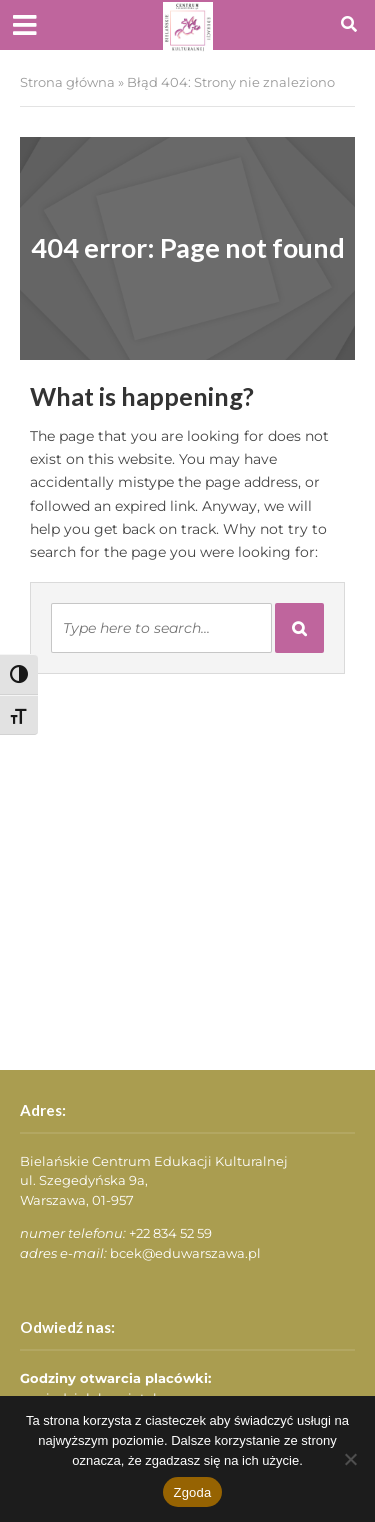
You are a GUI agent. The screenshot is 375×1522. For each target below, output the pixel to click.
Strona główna (67, 82)
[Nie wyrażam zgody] (350, 1459)
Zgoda (192, 1492)
